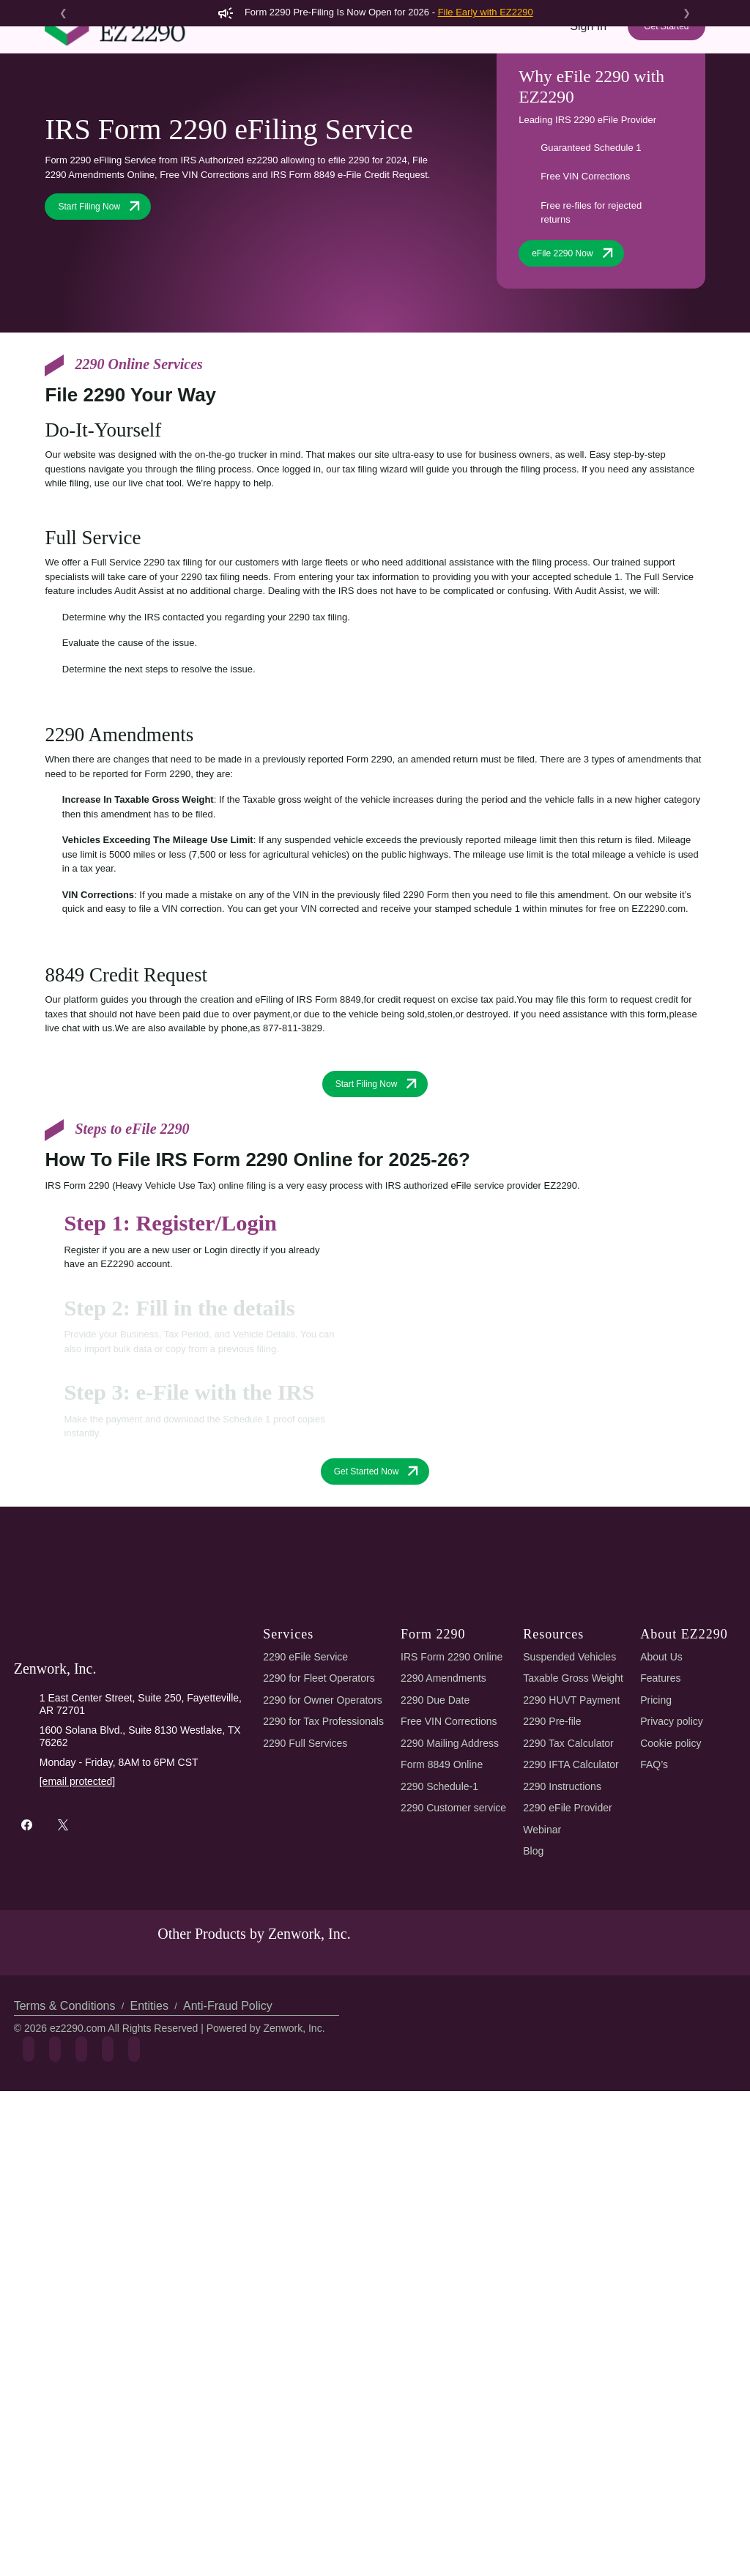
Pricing (416, 100)
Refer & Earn (664, 100)
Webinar (543, 1981)
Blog (534, 2003)
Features (356, 100)
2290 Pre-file (554, 1873)
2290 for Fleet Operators (321, 1830)
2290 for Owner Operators (325, 1852)
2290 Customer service (457, 1959)
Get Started (666, 53)
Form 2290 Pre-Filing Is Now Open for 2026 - (375, 12)
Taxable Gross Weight (576, 1830)
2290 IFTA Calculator (574, 1916)
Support (591, 100)
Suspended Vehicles (571, 1809)
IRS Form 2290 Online (453, 1809)
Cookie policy (673, 1895)
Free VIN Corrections (452, 1873)
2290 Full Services (304, 1895)
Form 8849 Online (444, 1916)
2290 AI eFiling (272, 100)
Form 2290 (184, 100)
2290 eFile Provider (570, 1959)
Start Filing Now (101, 329)
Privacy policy (673, 1873)
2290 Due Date (437, 1852)
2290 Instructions (565, 1938)
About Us (662, 1809)
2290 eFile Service (304, 1809)
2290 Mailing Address (452, 1895)
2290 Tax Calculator (573, 1895)
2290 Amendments (445, 1830)
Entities (147, 2186)
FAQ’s (655, 1916)
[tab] (199, 1398)
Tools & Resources (499, 100)
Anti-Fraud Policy (222, 2186)
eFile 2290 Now (575, 376)
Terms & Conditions (64, 2186)
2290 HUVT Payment (572, 1852)
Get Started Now (378, 1623)
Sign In (589, 52)
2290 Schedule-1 (441, 1938)
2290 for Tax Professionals (325, 1873)
